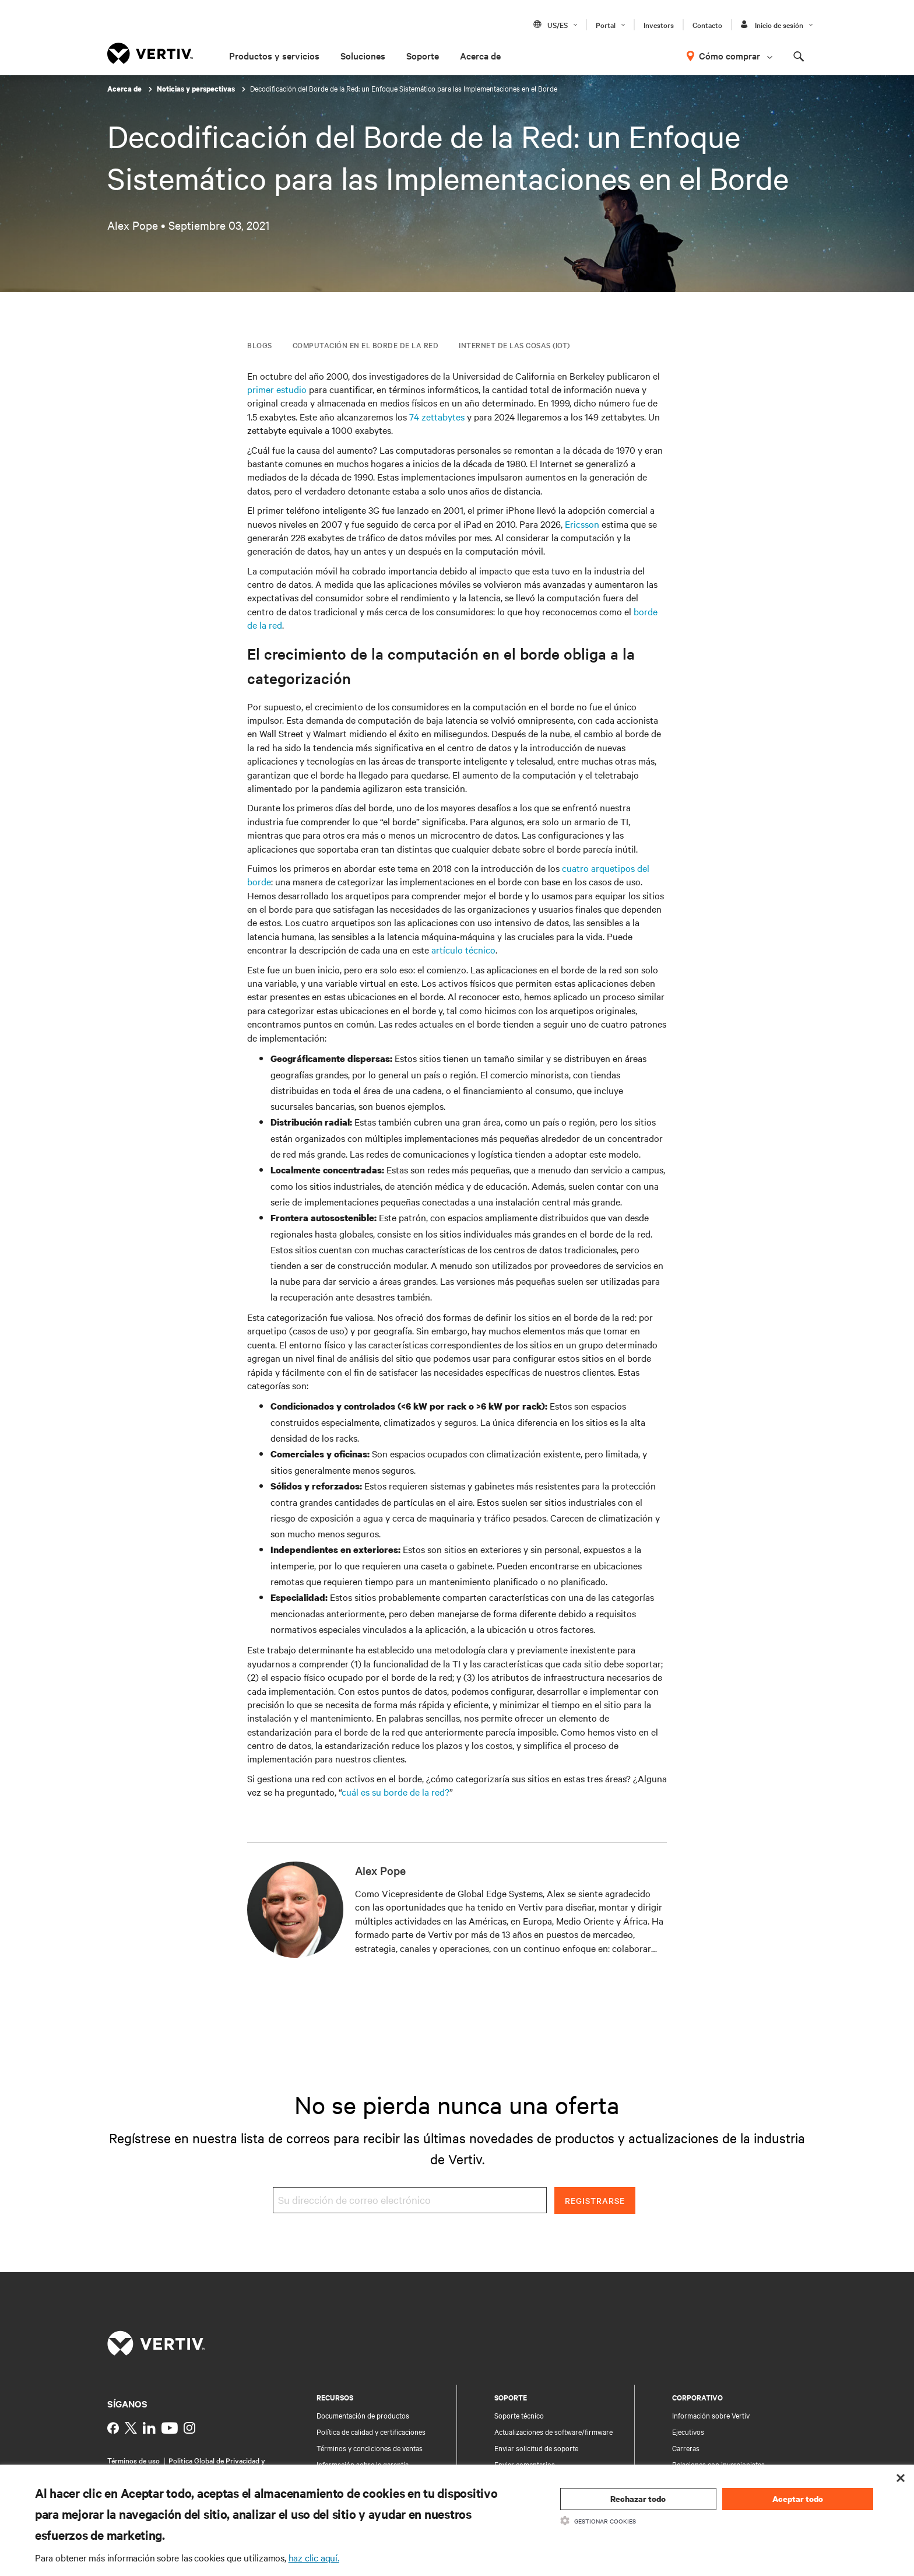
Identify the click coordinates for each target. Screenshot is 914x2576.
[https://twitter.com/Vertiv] (131, 2428)
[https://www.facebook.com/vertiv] (113, 2428)
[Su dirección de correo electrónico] (410, 2200)
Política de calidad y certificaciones (371, 2431)
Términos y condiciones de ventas (370, 2447)
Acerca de (480, 55)
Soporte (422, 55)
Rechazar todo (638, 2498)
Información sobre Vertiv (711, 2415)
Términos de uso (133, 2460)
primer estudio (277, 389)
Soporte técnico (519, 2415)
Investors (659, 24)
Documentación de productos (363, 2415)
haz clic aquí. (314, 2557)
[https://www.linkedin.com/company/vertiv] (149, 2428)
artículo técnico (463, 949)
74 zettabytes (437, 416)
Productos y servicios (274, 55)
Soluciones (362, 55)
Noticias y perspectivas (197, 89)
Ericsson (582, 523)
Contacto (707, 24)
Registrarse (595, 2200)
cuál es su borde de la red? (395, 1791)
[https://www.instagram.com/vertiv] (189, 2428)
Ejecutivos (688, 2431)
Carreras (685, 2447)
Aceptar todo (797, 2498)
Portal (606, 24)
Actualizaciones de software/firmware (553, 2431)
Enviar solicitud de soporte (536, 2447)
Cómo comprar (729, 55)
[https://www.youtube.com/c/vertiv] (169, 2428)
